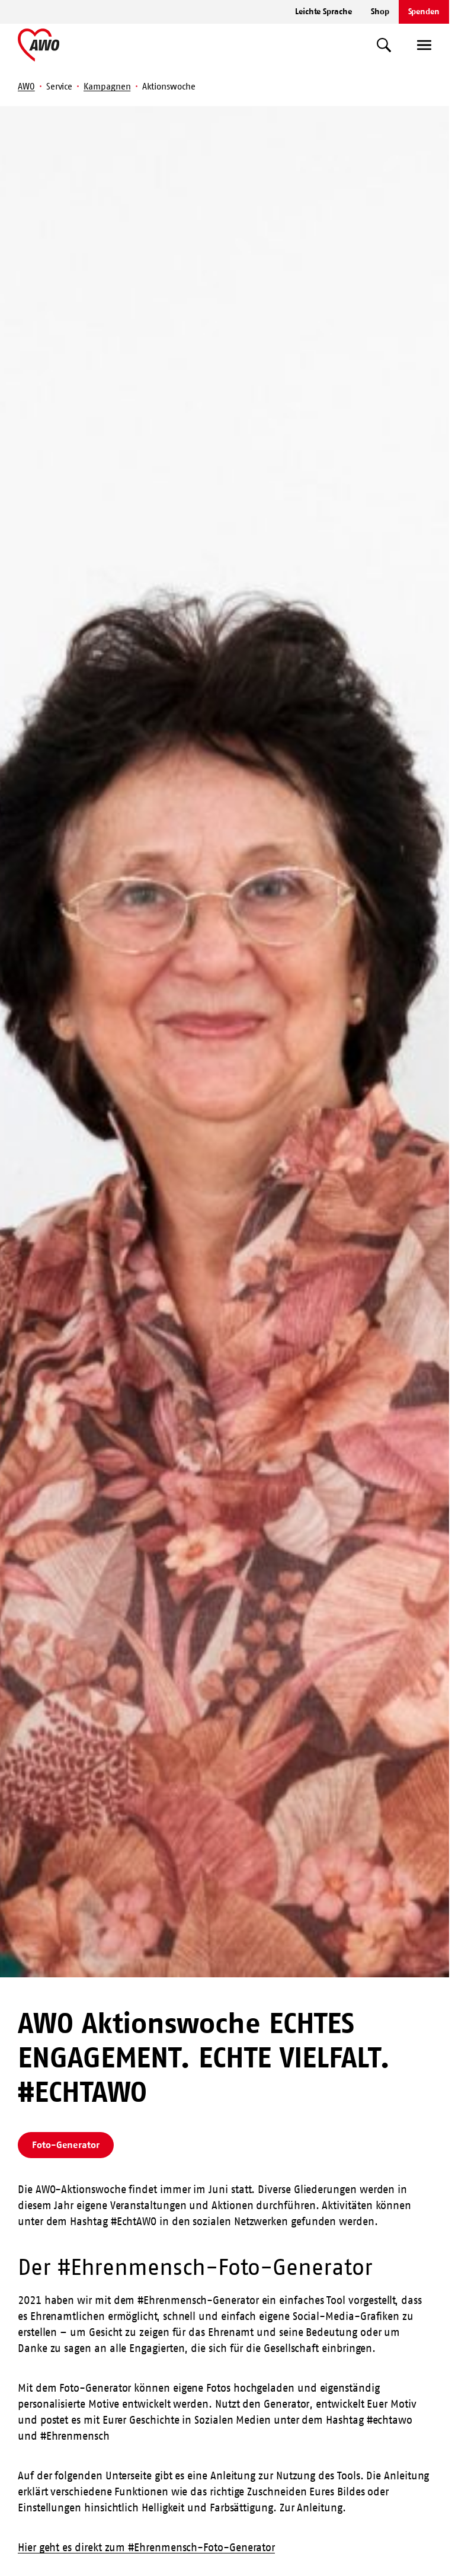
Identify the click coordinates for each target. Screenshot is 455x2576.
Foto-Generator (66, 2144)
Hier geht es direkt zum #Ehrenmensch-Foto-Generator (146, 2547)
